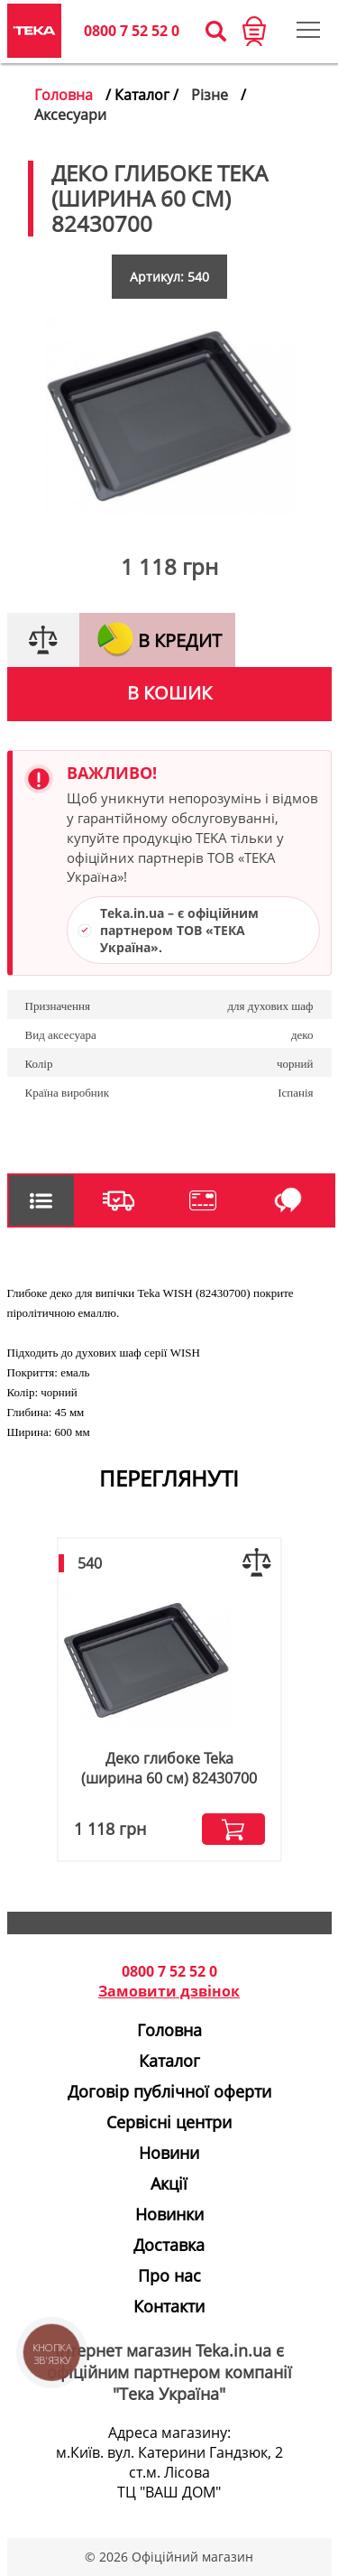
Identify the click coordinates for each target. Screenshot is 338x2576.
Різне (209, 95)
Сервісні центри (169, 2122)
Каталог (169, 2060)
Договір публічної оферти (169, 2091)
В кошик (169, 693)
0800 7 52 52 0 (131, 31)
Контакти (169, 2306)
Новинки (169, 2214)
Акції (169, 2183)
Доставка (169, 2245)
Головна (63, 95)
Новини (169, 2153)
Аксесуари (70, 115)
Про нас (169, 2275)
